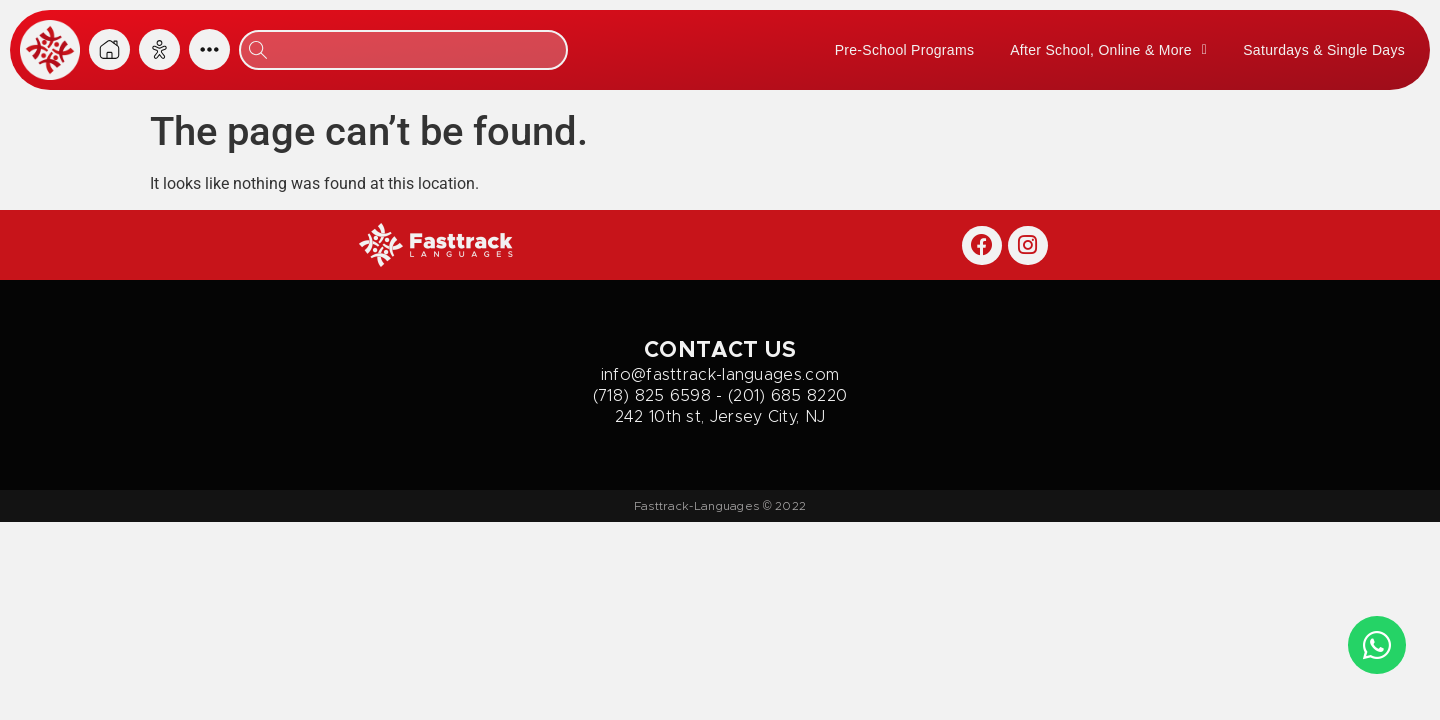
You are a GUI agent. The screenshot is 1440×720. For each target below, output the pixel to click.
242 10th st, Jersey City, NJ (720, 417)
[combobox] (403, 50)
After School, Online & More (1108, 50)
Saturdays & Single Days (1324, 50)
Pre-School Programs (905, 50)
